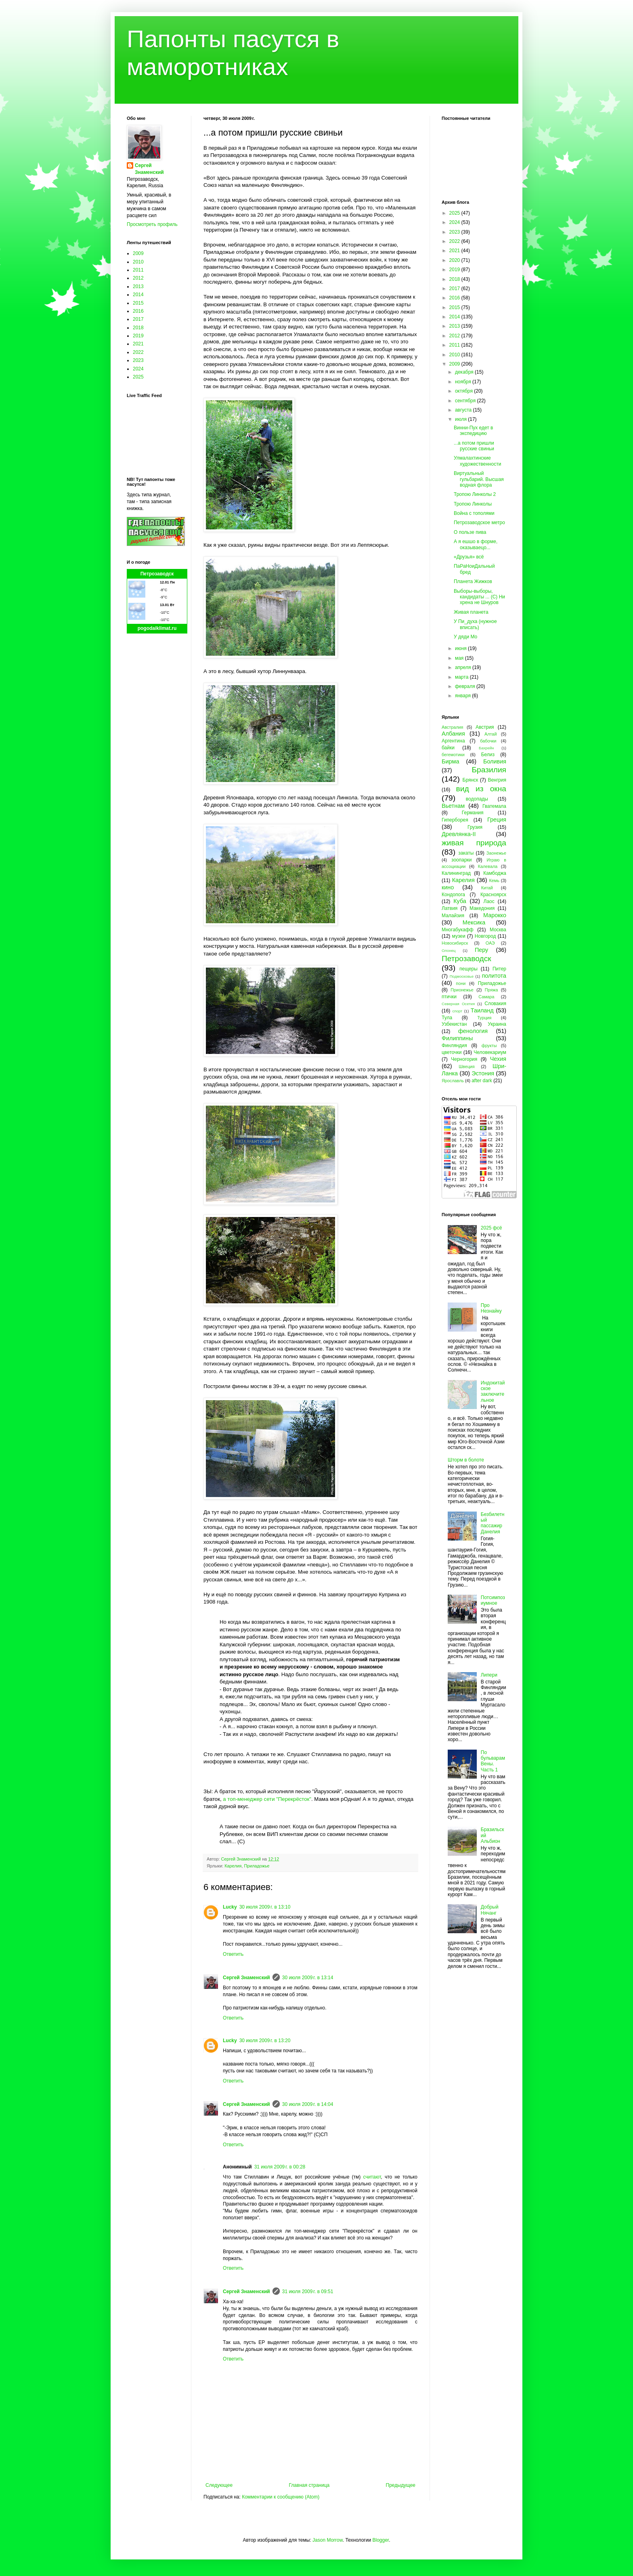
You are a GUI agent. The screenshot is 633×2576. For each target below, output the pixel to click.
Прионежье (462, 989)
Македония (482, 908)
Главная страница (309, 2485)
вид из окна (481, 788)
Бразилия (489, 769)
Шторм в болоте (466, 1460)
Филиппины (457, 1038)
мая (460, 658)
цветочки (451, 1052)
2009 (138, 253)
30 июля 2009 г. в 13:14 (307, 1977)
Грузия (474, 827)
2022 (138, 352)
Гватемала (494, 806)
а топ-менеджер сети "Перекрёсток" (267, 1799)
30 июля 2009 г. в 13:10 (265, 1907)
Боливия (494, 761)
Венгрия (497, 780)
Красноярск (493, 894)
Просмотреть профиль (152, 224)
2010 (138, 262)
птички (449, 996)
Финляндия (454, 1045)
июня (461, 648)
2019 (138, 336)
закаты (466, 853)
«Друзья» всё (469, 557)
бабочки (488, 740)
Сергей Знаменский (246, 1977)
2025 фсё (491, 1228)
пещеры (468, 969)
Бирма (450, 761)
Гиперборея (455, 820)
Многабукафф (458, 930)
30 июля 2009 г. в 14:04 (307, 2104)
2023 (138, 360)
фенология (473, 1031)
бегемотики (453, 754)
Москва (498, 930)
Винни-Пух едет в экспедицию (473, 430)
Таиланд (482, 1010)
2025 (138, 377)
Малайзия (453, 915)
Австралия (452, 727)
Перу (481, 950)
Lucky (230, 1907)
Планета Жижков (473, 581)
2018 (138, 327)
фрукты (489, 1045)
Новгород (485, 936)
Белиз (488, 754)
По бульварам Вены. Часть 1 (493, 1761)
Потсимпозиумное (493, 1600)
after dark (482, 1080)
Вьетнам (453, 806)
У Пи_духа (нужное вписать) (475, 624)
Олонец (449, 950)
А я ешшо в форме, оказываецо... (475, 544)
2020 (455, 260)
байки (448, 748)
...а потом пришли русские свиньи (474, 446)
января (463, 695)
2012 (138, 278)
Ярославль (453, 1080)
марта (462, 677)
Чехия (498, 1059)
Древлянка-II (459, 834)
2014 (138, 294)
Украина (497, 1024)
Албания (453, 733)
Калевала (488, 866)
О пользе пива (470, 532)
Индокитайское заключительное (493, 1391)
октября (464, 391)
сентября (466, 401)
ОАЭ (490, 943)
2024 (138, 369)
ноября (463, 382)
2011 (138, 270)
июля (461, 419)
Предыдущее (400, 2485)
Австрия (485, 727)
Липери (489, 1675)
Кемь (494, 880)
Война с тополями (474, 513)
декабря (465, 372)
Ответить (233, 1954)
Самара (486, 996)
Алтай (490, 734)
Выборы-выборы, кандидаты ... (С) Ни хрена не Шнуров (479, 597)
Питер (499, 969)
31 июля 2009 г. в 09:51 (307, 2291)
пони (460, 983)
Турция (484, 1017)
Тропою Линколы (473, 504)
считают (372, 2177)
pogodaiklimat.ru (157, 628)
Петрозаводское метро (479, 522)
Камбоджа (494, 873)
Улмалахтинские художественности (477, 460)
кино (448, 887)
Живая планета (471, 612)
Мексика (474, 922)
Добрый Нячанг (490, 1909)
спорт (457, 1011)
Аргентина (453, 741)
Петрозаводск (157, 574)
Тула (447, 1017)
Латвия (449, 908)
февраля (465, 686)
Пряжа (491, 989)
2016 (138, 311)
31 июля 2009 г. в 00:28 (280, 2167)
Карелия (232, 1865)
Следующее (219, 2485)
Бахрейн (486, 748)
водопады (477, 799)
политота (494, 975)
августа (464, 410)
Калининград (456, 873)
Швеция (467, 1066)
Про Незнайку (491, 1308)
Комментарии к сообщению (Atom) (280, 2497)
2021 (138, 344)
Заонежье (496, 853)
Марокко (494, 915)
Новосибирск (455, 943)
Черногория (464, 1059)
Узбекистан (454, 1024)
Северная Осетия (458, 1004)
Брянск (470, 780)
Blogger (380, 2540)
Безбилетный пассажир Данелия (493, 1523)
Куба (459, 901)
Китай (487, 887)
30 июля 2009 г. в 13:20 (265, 2040)
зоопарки (461, 860)
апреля (463, 667)
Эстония (483, 1073)
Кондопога (453, 894)
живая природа (474, 842)
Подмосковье (462, 976)
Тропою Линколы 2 (475, 494)
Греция (496, 819)
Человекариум (490, 1052)
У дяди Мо (465, 637)
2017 (138, 319)
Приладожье (256, 1865)
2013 (138, 286)
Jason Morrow (327, 2540)
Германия (473, 812)
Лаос (489, 901)
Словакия (495, 1003)
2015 (138, 303)
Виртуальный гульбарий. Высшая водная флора (479, 479)
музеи (458, 936)
